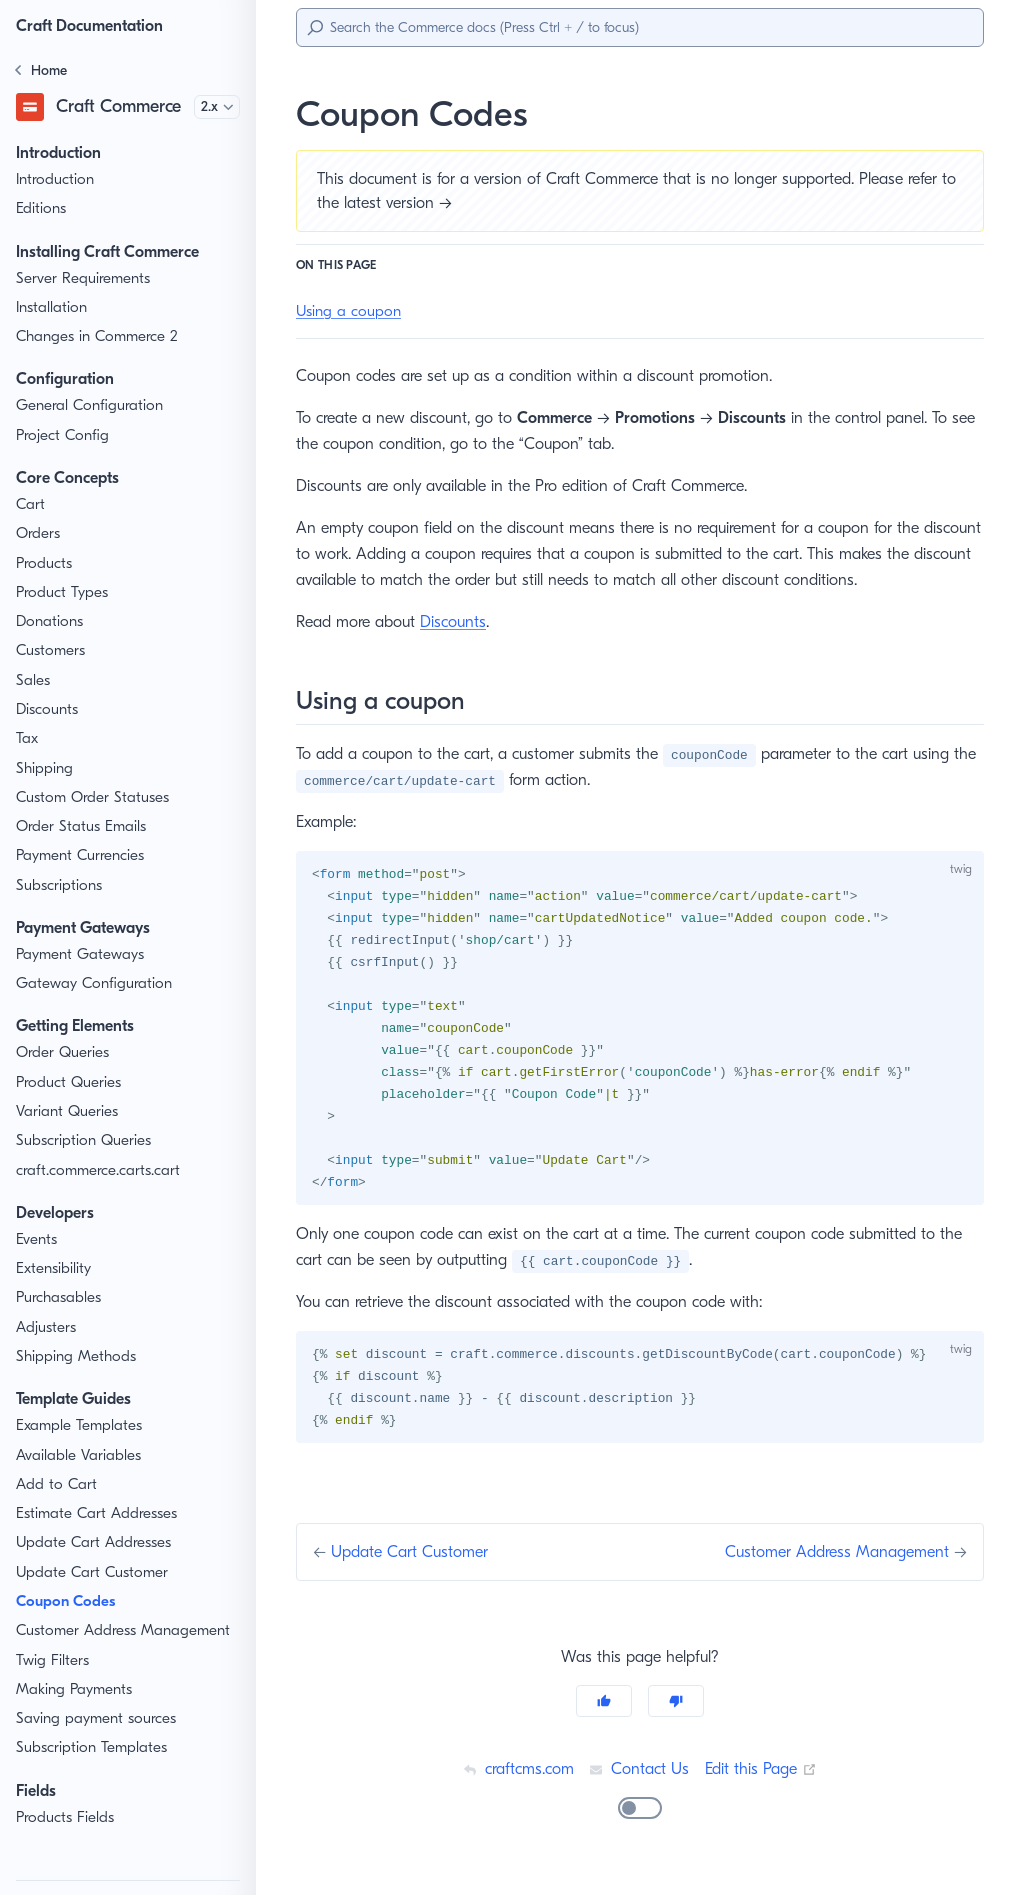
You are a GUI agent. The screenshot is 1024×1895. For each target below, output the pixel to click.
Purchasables (62, 1297)
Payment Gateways (82, 954)
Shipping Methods (77, 1356)
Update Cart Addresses (94, 1542)
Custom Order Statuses (95, 797)
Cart (30, 504)
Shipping (45, 768)
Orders (39, 533)
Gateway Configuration (93, 983)
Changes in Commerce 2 (100, 336)
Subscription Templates (94, 1747)
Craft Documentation (95, 25)
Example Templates (82, 1425)
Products (46, 563)
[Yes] (604, 1713)
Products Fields (68, 1817)
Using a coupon (349, 311)
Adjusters (47, 1327)
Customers (52, 650)
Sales (35, 680)
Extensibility (56, 1268)
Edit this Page (763, 1780)
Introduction (55, 179)
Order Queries (64, 1052)
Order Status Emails (84, 826)
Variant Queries (68, 1111)
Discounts (49, 709)
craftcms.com (515, 1780)
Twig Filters (54, 1660)
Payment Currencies (85, 855)
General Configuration (90, 405)
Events (39, 1239)
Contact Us (639, 1780)
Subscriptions (61, 885)
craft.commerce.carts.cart (101, 1170)
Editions (43, 208)
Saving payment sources (99, 1718)
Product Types (64, 592)
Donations (50, 621)
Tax (28, 738)
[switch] (640, 1820)
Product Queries (71, 1082)
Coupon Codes (70, 1601)
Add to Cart (54, 1484)
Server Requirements (88, 278)
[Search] (640, 27)
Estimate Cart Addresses (99, 1513)
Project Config (63, 435)
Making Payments (76, 1689)
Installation (52, 307)
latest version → (418, 202)
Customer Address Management (125, 1630)
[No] (676, 1713)
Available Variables (80, 1455)
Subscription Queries (86, 1140)
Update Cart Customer (92, 1572)
